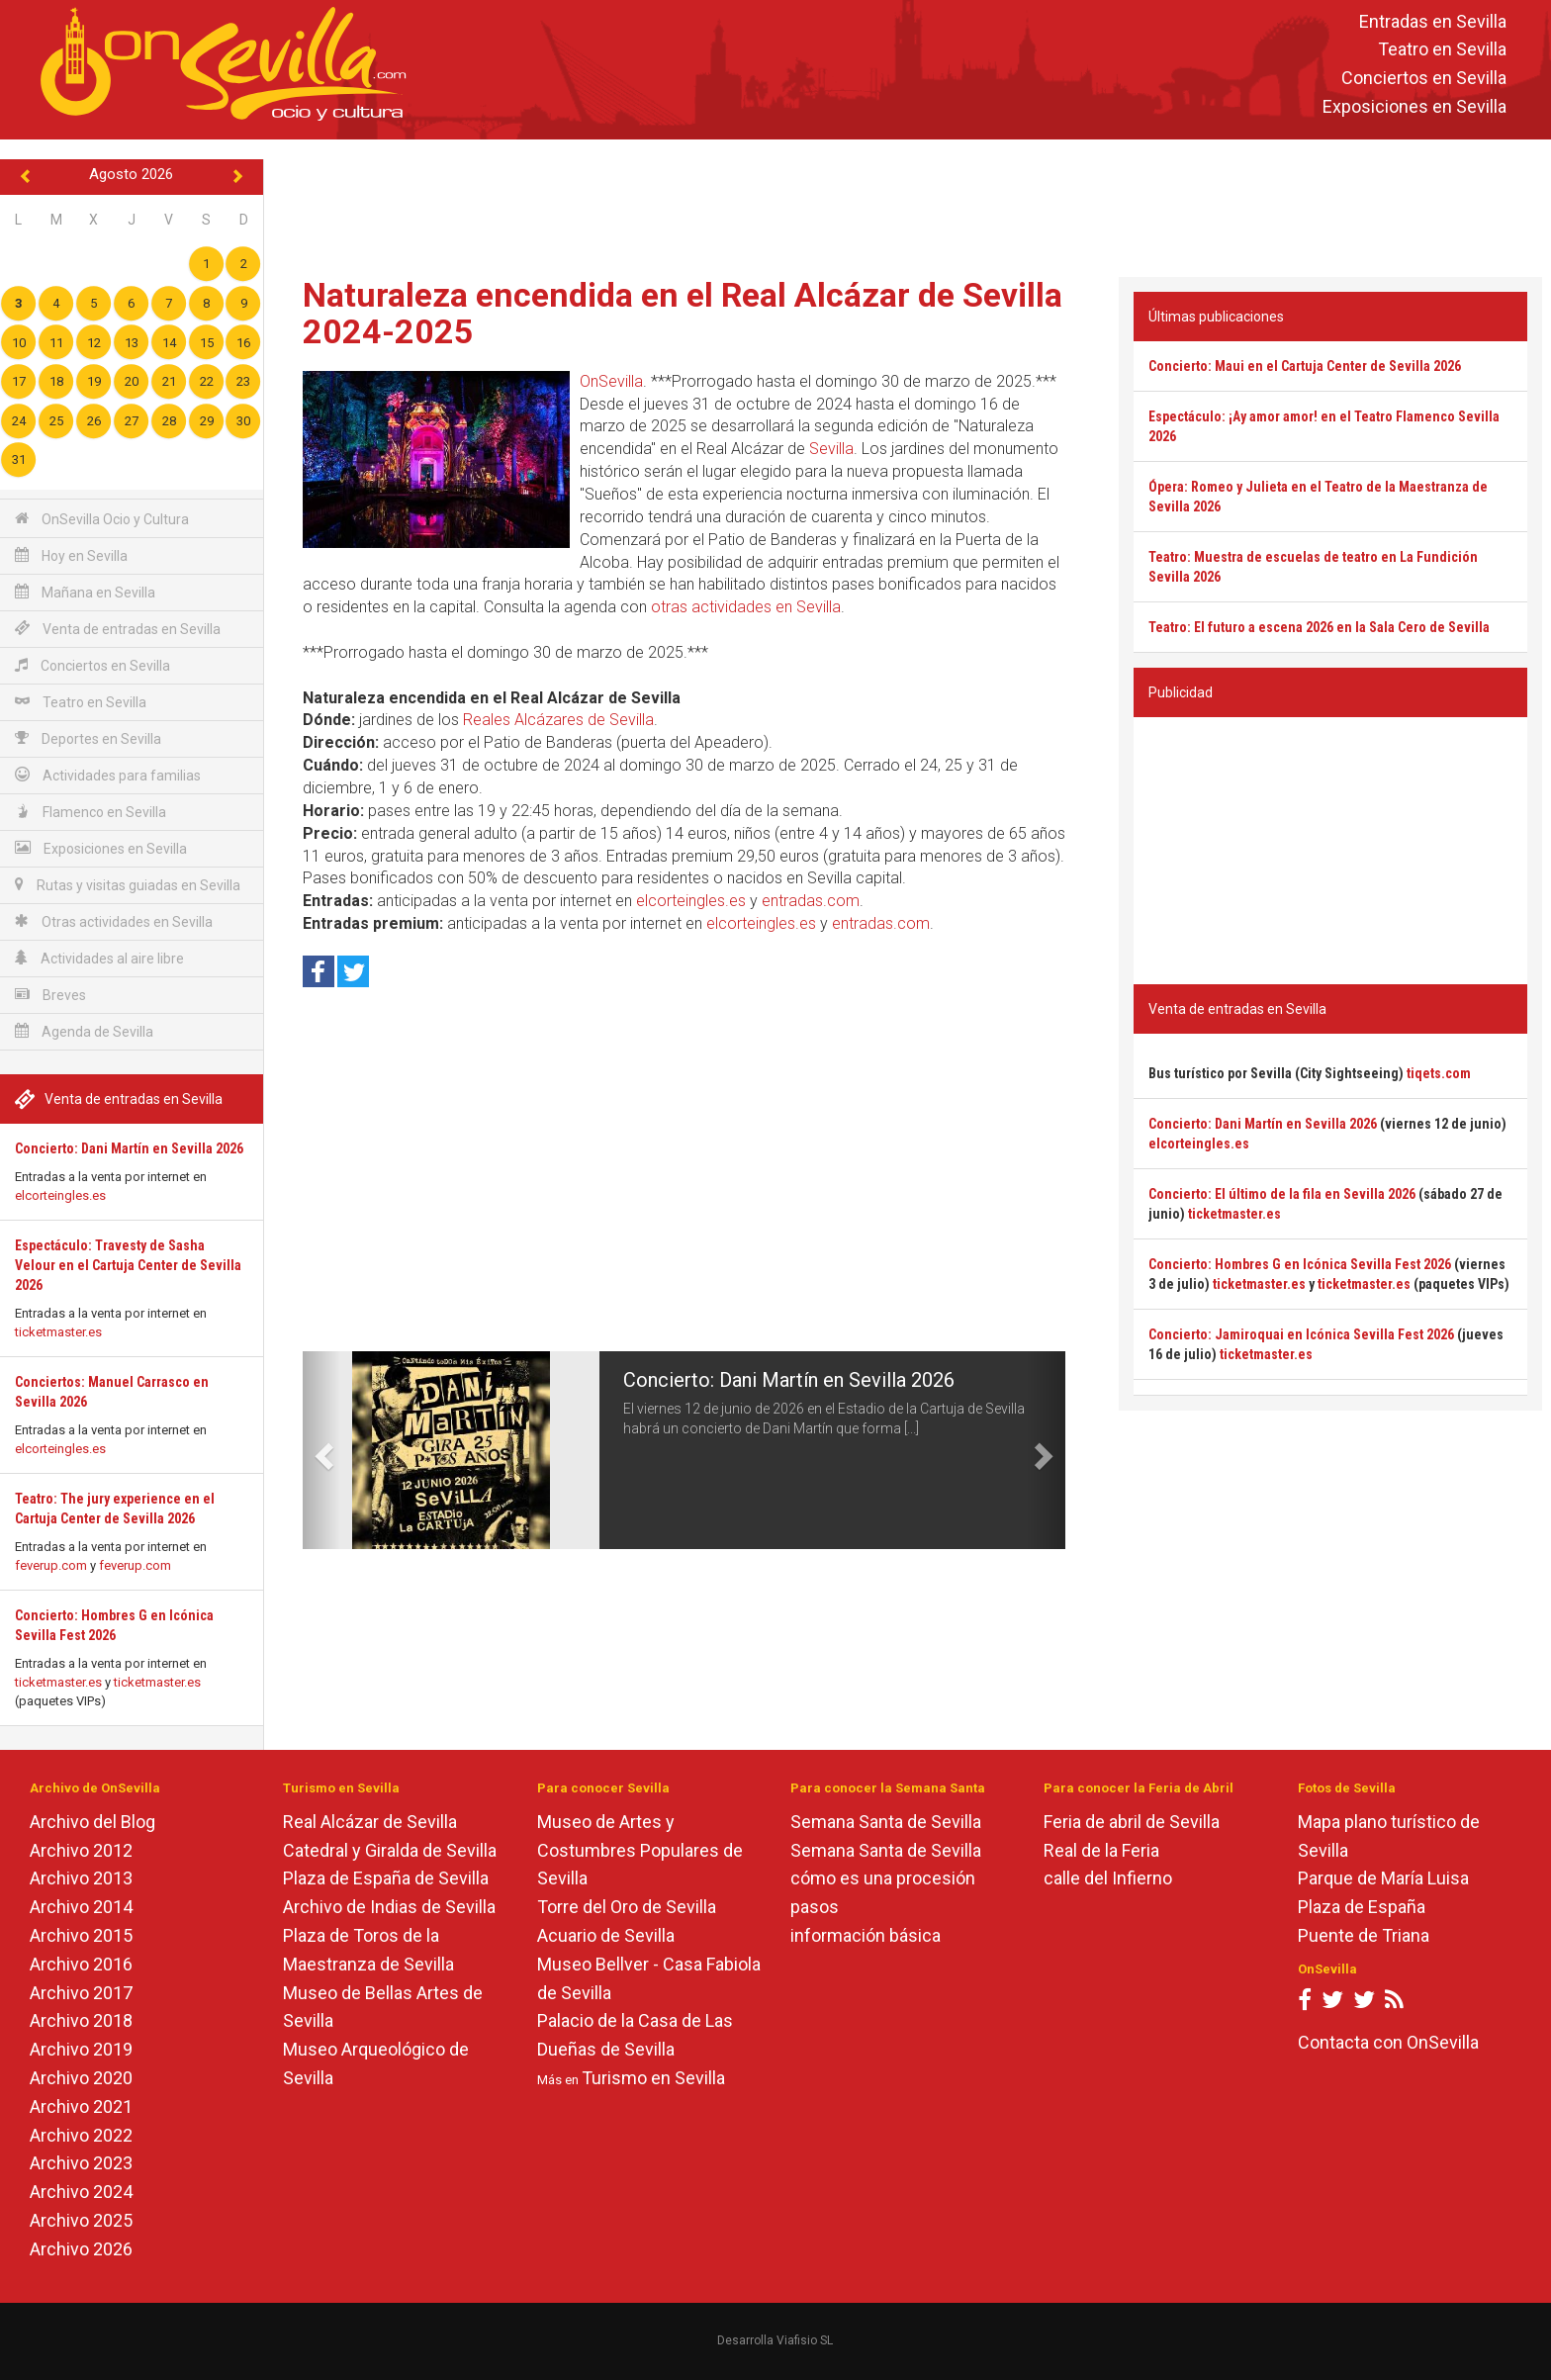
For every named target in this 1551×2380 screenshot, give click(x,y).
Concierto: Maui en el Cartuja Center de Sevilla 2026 (1304, 366)
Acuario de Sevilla (606, 1935)
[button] (322, 1450)
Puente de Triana (1363, 1935)
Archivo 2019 (81, 2049)
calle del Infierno (1108, 1878)
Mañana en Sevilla (85, 592)
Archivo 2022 (81, 2135)
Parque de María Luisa (1383, 1878)
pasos (814, 1906)
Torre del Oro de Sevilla (626, 1906)
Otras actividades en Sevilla (114, 921)
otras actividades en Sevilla (746, 606)
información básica (865, 1935)
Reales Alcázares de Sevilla (558, 719)
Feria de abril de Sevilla (1132, 1821)
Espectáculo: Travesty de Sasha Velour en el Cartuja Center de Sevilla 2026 (128, 1265)
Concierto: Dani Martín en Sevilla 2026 (129, 1148)
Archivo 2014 (81, 1906)
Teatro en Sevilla (1442, 50)
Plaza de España (1361, 1906)
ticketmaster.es (58, 1332)
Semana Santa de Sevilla (885, 1821)
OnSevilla (611, 381)
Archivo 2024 (81, 2191)
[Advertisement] (907, 203)
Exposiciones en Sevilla (1414, 106)
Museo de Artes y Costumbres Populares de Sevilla (640, 1850)
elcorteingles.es (60, 1195)
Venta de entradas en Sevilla (118, 628)
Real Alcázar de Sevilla (370, 1821)
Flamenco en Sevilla (90, 811)
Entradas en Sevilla (1432, 21)
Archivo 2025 (81, 2220)
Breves (50, 994)
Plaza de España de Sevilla (386, 1878)
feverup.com (51, 1565)
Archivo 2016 (81, 1964)
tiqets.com (1439, 1073)
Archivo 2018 (81, 2020)
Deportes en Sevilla (88, 738)
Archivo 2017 (81, 1992)
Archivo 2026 (81, 2249)
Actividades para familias (108, 775)
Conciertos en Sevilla (1423, 78)
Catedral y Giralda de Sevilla (390, 1850)
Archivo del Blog (92, 1821)
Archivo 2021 (81, 2106)
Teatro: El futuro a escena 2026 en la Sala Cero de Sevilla (1319, 627)
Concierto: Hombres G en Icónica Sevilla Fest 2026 (1299, 1264)
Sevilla (831, 448)
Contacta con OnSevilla (1388, 2042)
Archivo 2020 (81, 2077)
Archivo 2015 (81, 1935)
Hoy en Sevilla (71, 555)
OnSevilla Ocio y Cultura (102, 518)
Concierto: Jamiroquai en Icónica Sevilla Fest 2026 (1301, 1334)
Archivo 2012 (81, 1850)
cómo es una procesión (882, 1878)
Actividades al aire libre (99, 958)
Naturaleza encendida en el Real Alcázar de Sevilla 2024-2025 (682, 313)
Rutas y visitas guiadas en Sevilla (127, 884)
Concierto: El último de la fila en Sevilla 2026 (1281, 1194)
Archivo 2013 (81, 1878)
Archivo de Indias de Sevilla (389, 1906)
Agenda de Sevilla (84, 1031)
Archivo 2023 (81, 2162)
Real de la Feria (1101, 1850)
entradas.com (811, 900)
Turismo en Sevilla (653, 2077)
